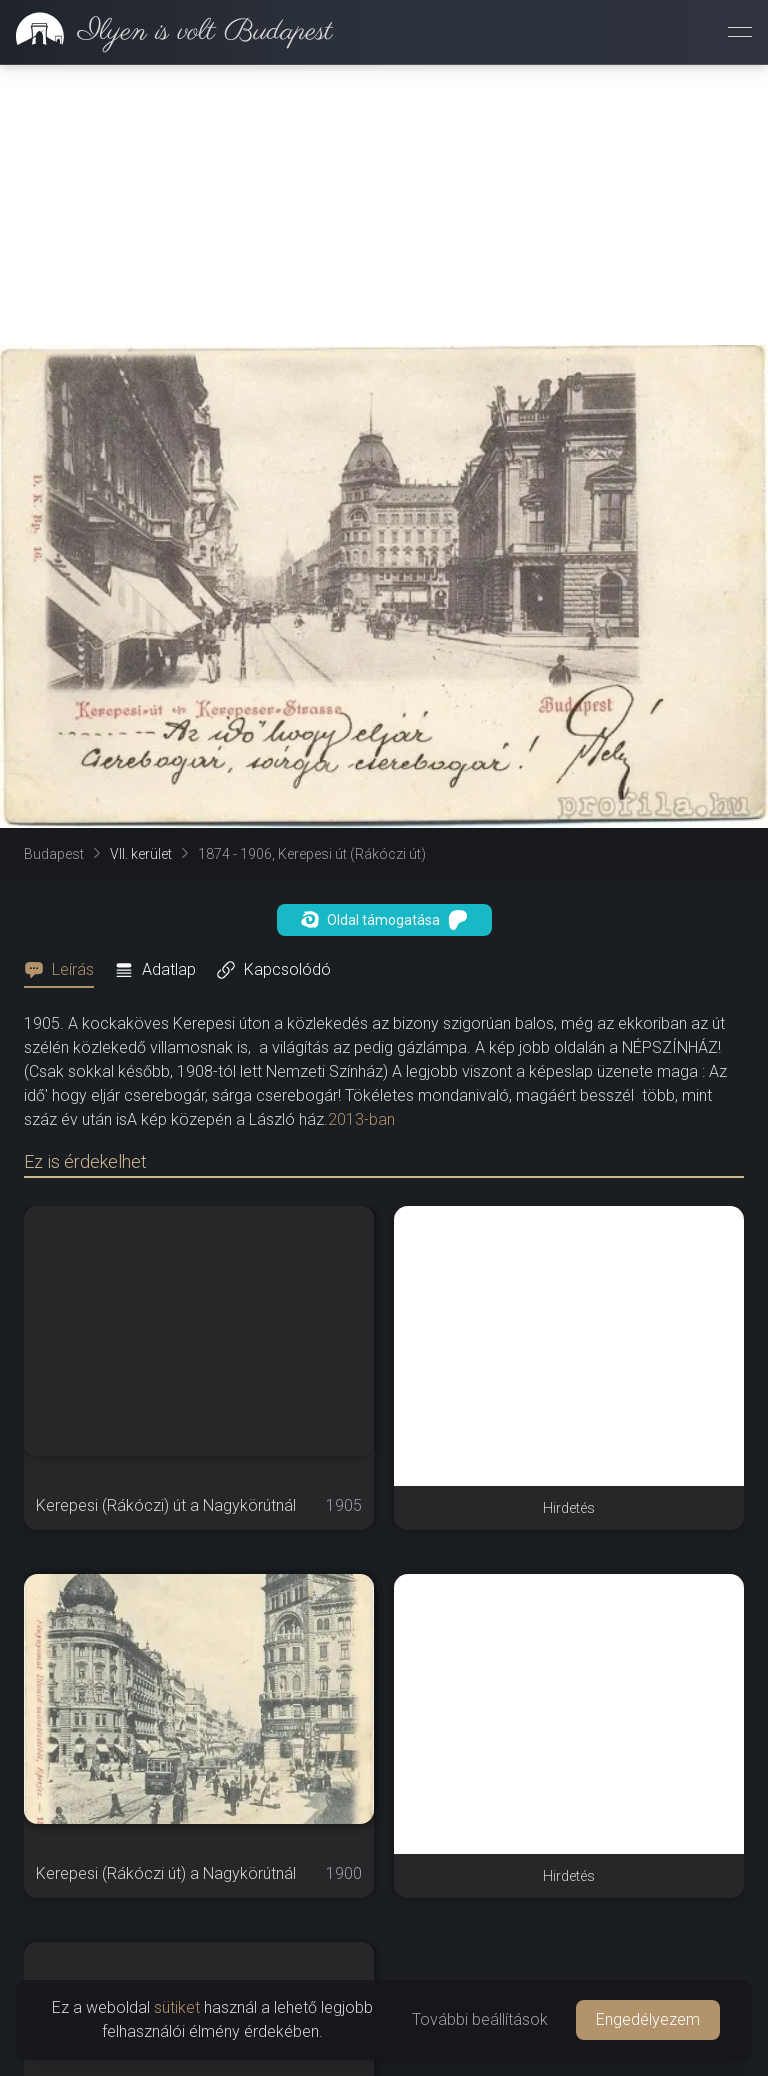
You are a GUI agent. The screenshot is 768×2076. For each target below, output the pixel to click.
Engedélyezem (648, 2019)
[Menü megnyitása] (740, 32)
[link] (166, 32)
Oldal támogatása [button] (384, 920)
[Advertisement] (384, 205)
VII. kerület (141, 854)
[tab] (65, 970)
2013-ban (361, 1119)
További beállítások (480, 2019)
